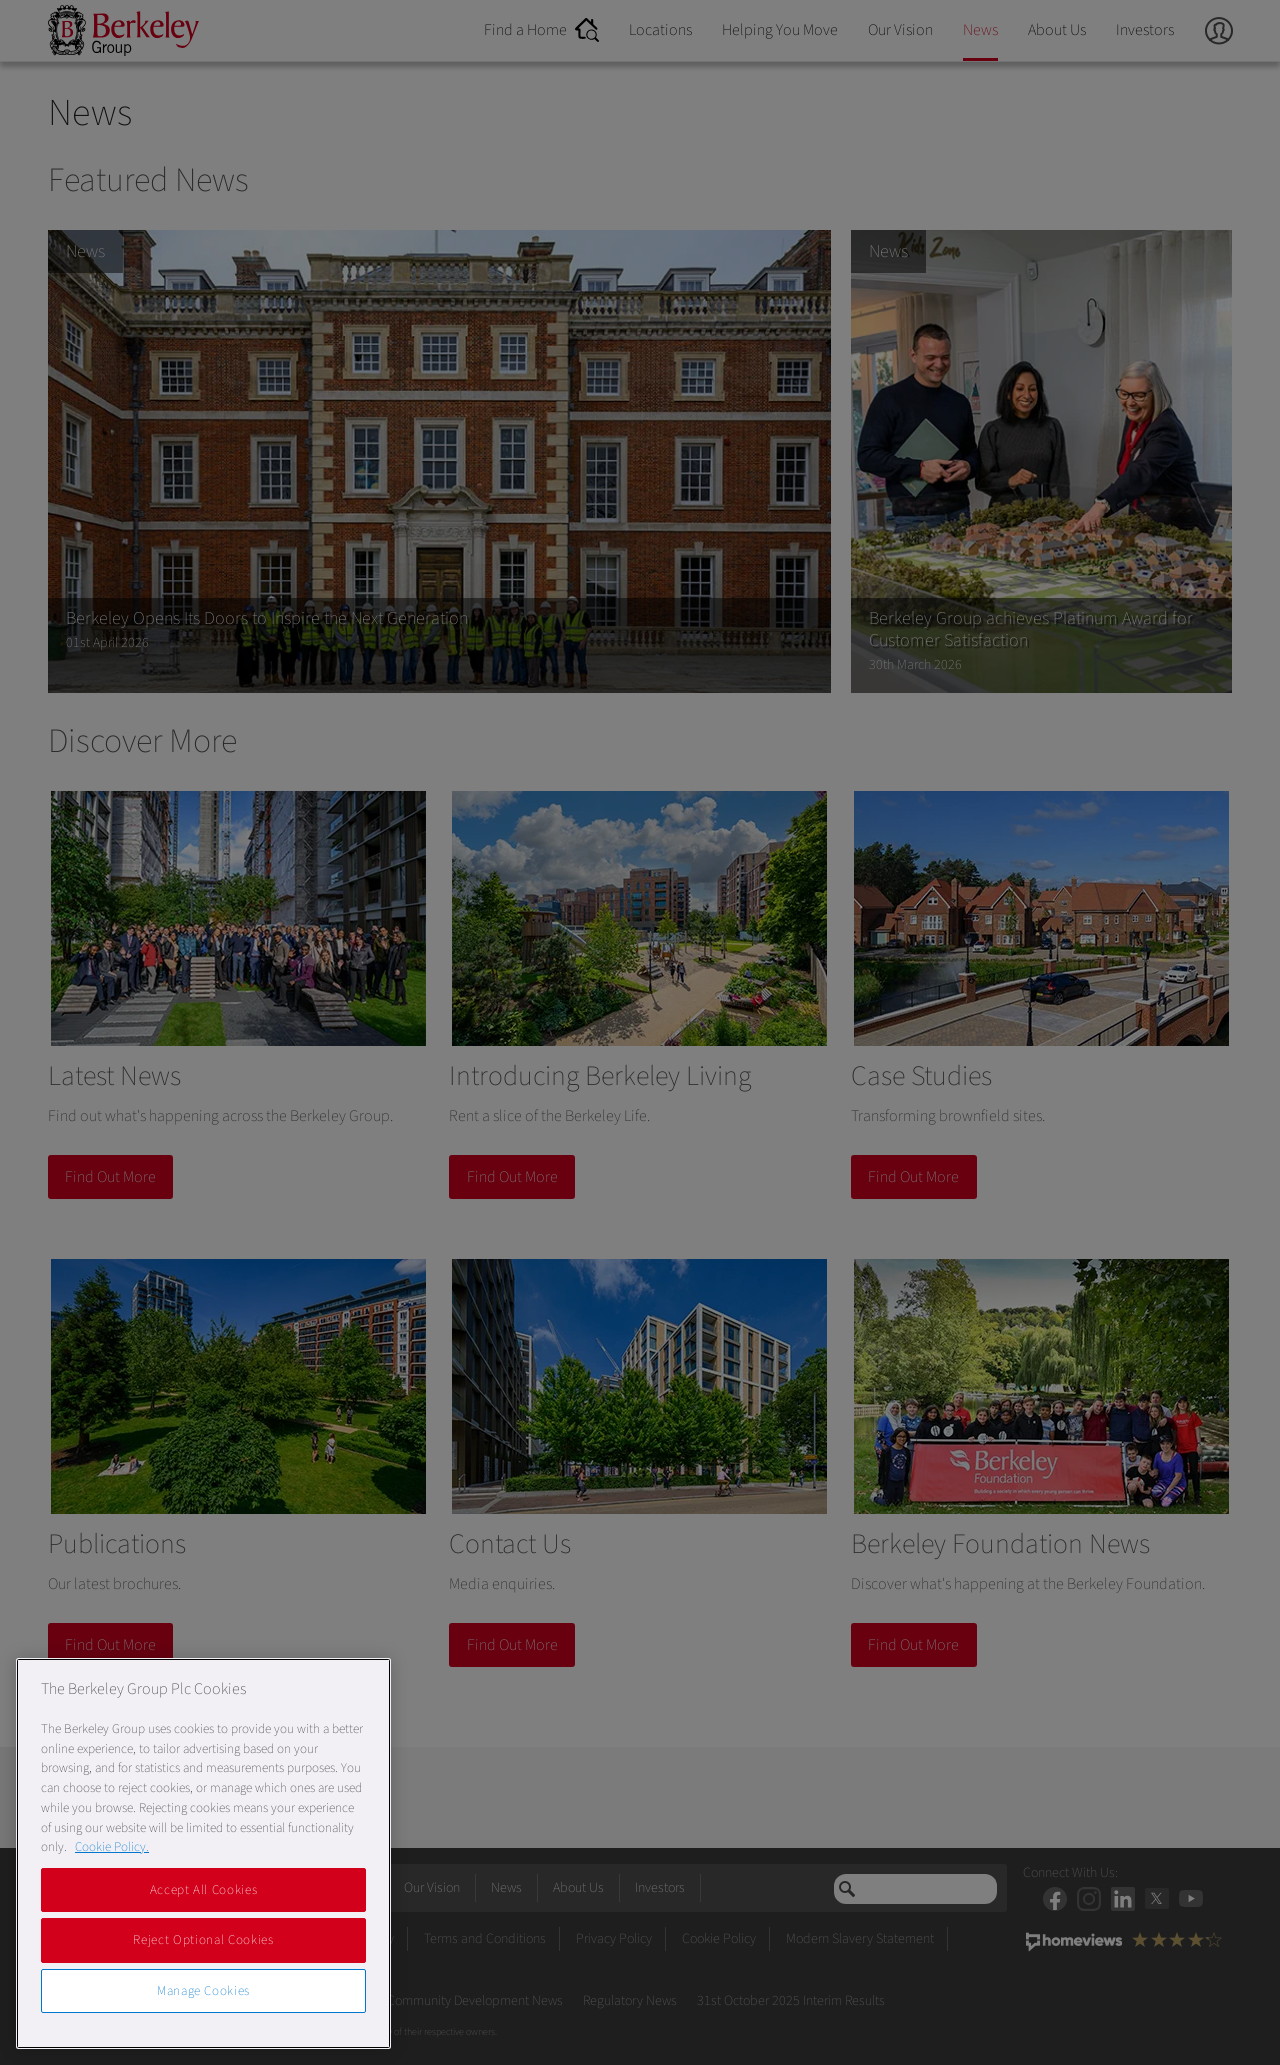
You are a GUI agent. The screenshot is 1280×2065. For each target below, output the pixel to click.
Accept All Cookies (204, 1890)
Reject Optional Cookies (203, 1940)
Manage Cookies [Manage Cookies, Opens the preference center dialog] (203, 1991)
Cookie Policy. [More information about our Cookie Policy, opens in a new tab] (112, 1847)
